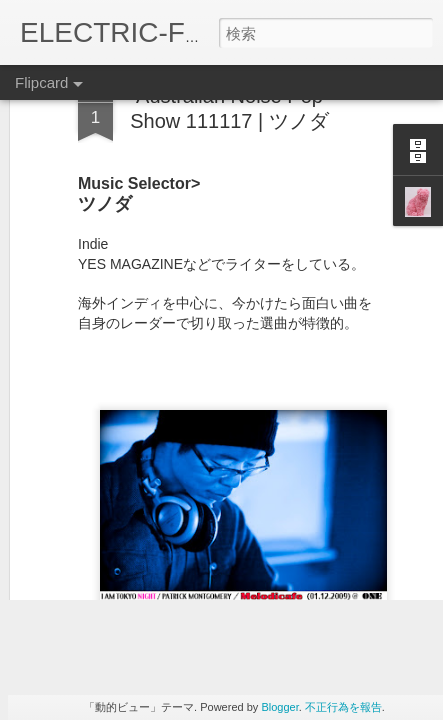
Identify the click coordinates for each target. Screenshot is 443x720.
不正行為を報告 (343, 707)
